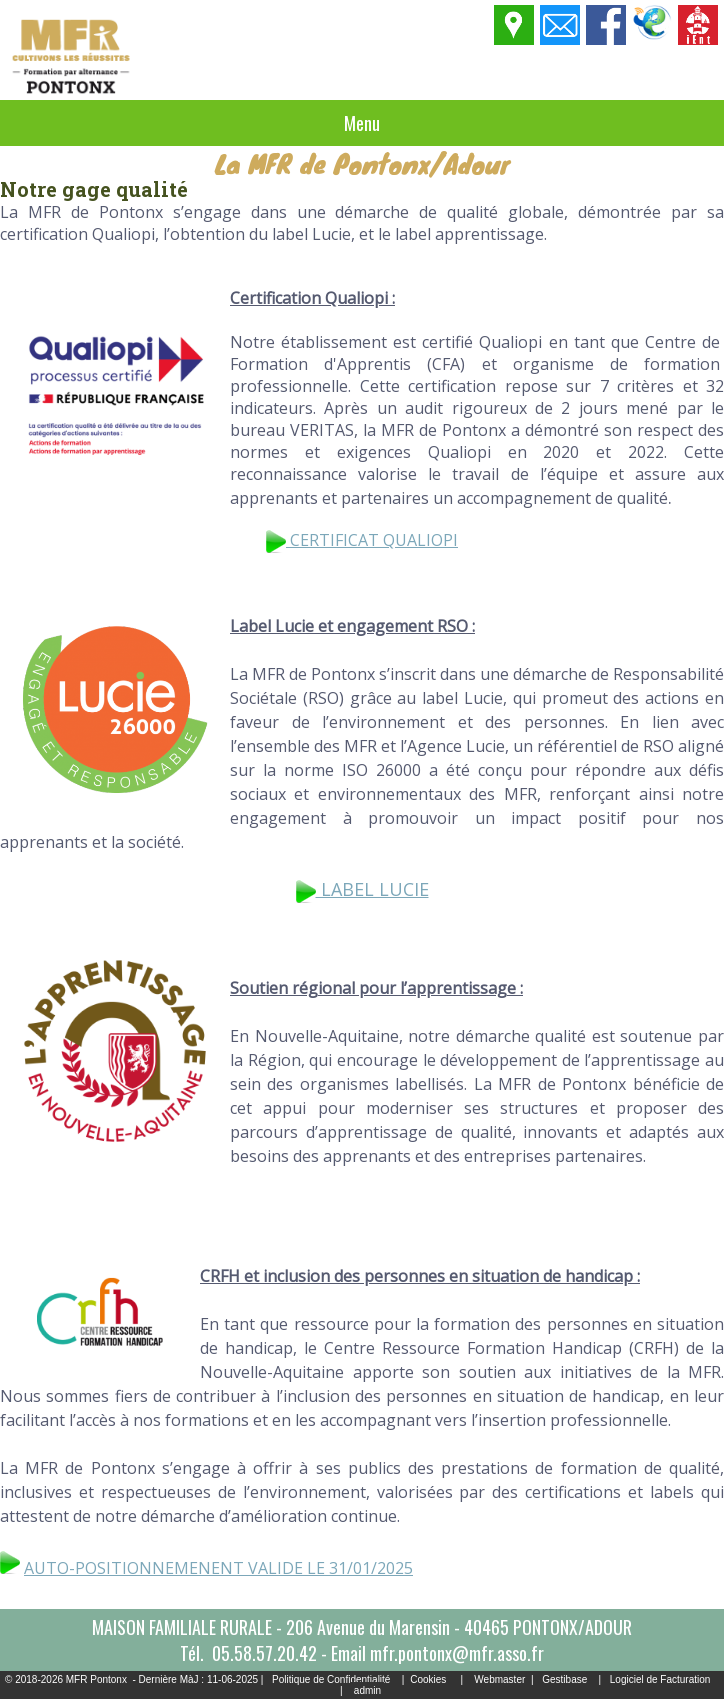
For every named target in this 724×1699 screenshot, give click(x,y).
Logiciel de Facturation (660, 1679)
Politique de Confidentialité (331, 1679)
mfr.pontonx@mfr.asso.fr (457, 1653)
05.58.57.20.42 (264, 1653)
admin (367, 1690)
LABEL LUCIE (362, 889)
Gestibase (564, 1679)
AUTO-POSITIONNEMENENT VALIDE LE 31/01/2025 (218, 1568)
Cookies (428, 1679)
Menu (362, 123)
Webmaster (499, 1679)
